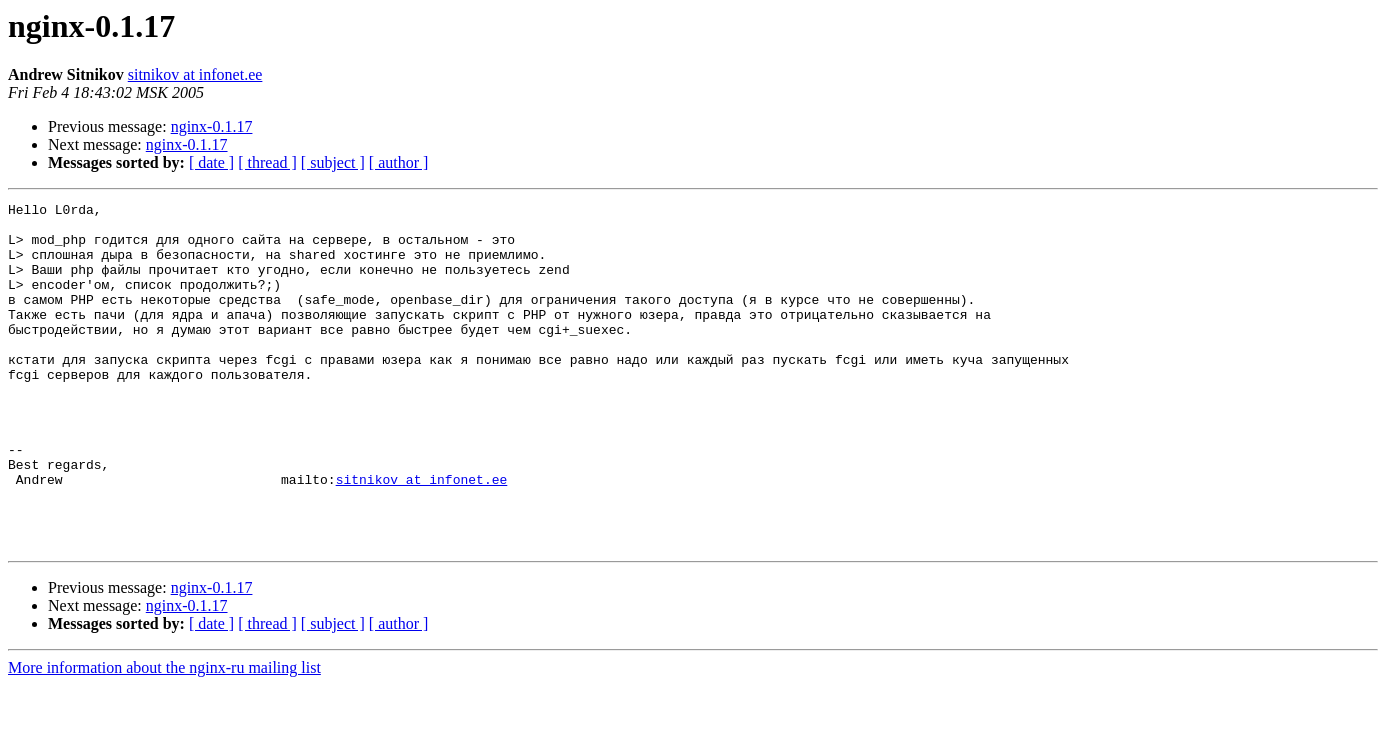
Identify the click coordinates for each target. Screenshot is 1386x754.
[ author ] (399, 162)
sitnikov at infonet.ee (195, 74)
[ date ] (211, 162)
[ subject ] (333, 162)
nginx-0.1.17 (212, 126)
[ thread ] (267, 162)
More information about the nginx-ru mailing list (164, 736)
